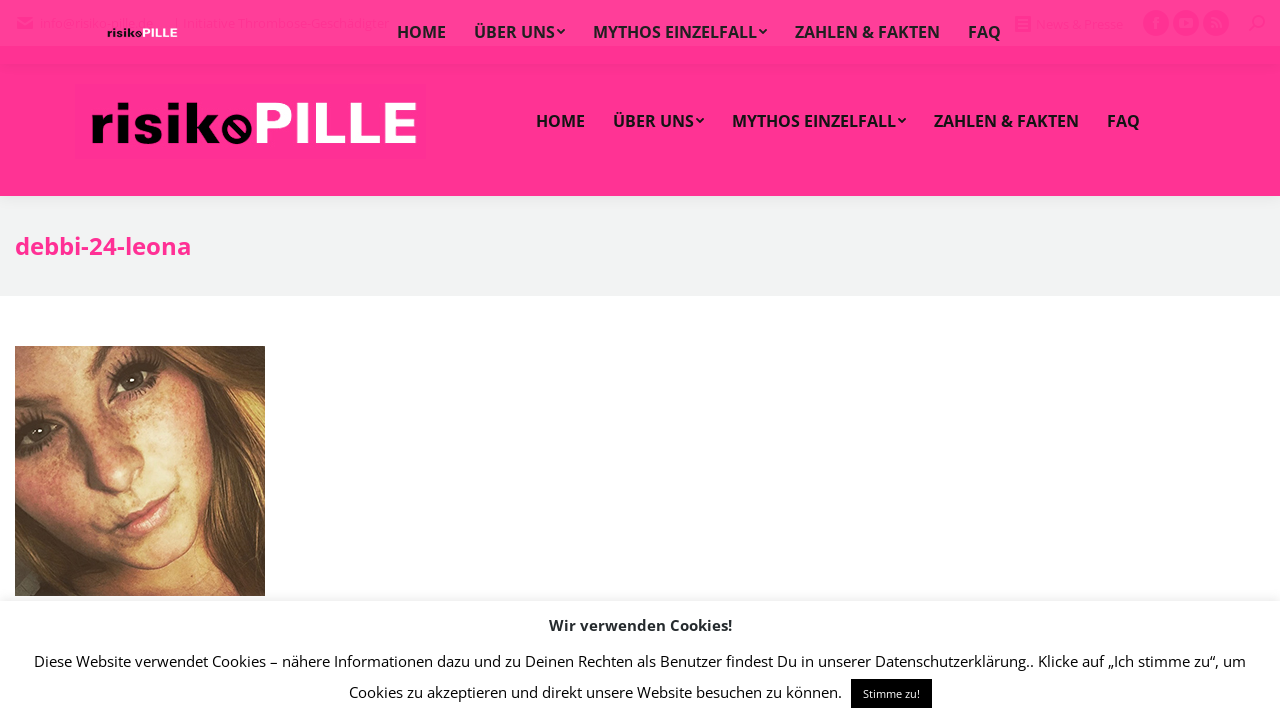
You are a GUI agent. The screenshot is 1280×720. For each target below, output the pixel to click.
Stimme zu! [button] (891, 693)
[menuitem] (560, 121)
